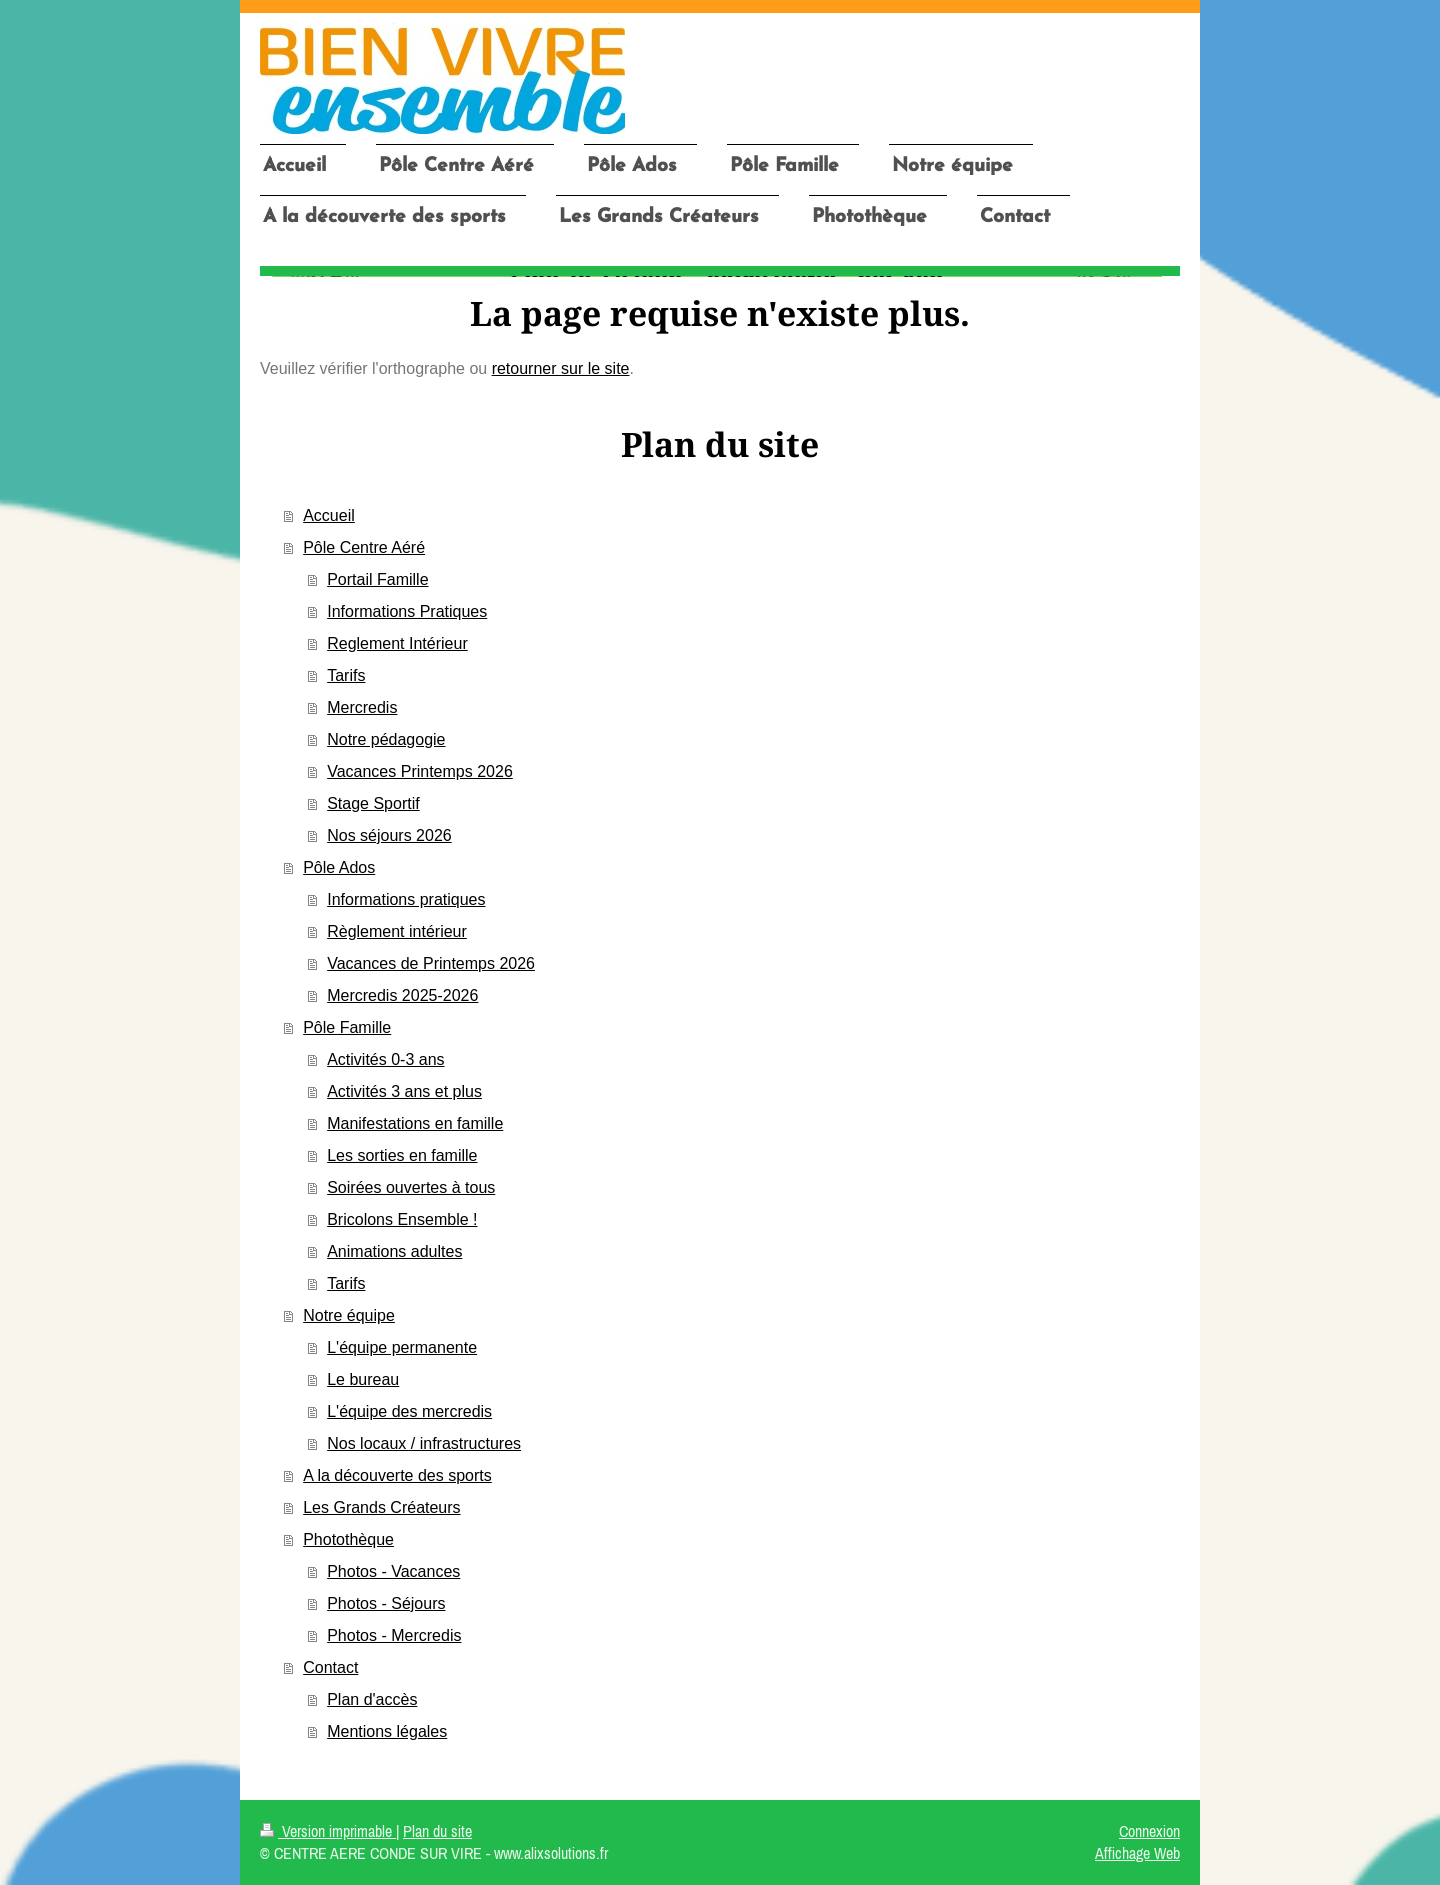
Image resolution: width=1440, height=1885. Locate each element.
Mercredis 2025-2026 (402, 995)
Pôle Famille (347, 1027)
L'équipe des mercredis (409, 1411)
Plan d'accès (372, 1699)
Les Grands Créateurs (381, 1507)
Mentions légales (387, 1731)
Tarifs (346, 675)
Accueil (329, 515)
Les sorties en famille (402, 1155)
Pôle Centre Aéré (364, 547)
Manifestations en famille (415, 1123)
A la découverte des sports (397, 1475)
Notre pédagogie (386, 739)
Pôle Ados (339, 867)
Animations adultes (394, 1251)
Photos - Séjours (386, 1603)
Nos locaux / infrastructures (424, 1443)
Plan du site (437, 1831)
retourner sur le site (561, 368)
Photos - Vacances (393, 1571)
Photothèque (348, 1539)
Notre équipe (349, 1315)
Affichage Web (1137, 1853)
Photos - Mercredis (394, 1635)
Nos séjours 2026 (389, 835)
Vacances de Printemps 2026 (431, 963)
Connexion (1149, 1831)
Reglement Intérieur (397, 643)
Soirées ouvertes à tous (411, 1187)
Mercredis (362, 707)
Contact (330, 1667)
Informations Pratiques (407, 611)
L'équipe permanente (402, 1347)
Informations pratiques (406, 899)
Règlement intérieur (397, 931)
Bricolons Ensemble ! (402, 1219)
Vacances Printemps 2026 (420, 771)
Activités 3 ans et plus (404, 1091)
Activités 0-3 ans (385, 1059)
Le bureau (363, 1379)
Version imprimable (328, 1831)
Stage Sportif (373, 803)
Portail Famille (377, 579)
